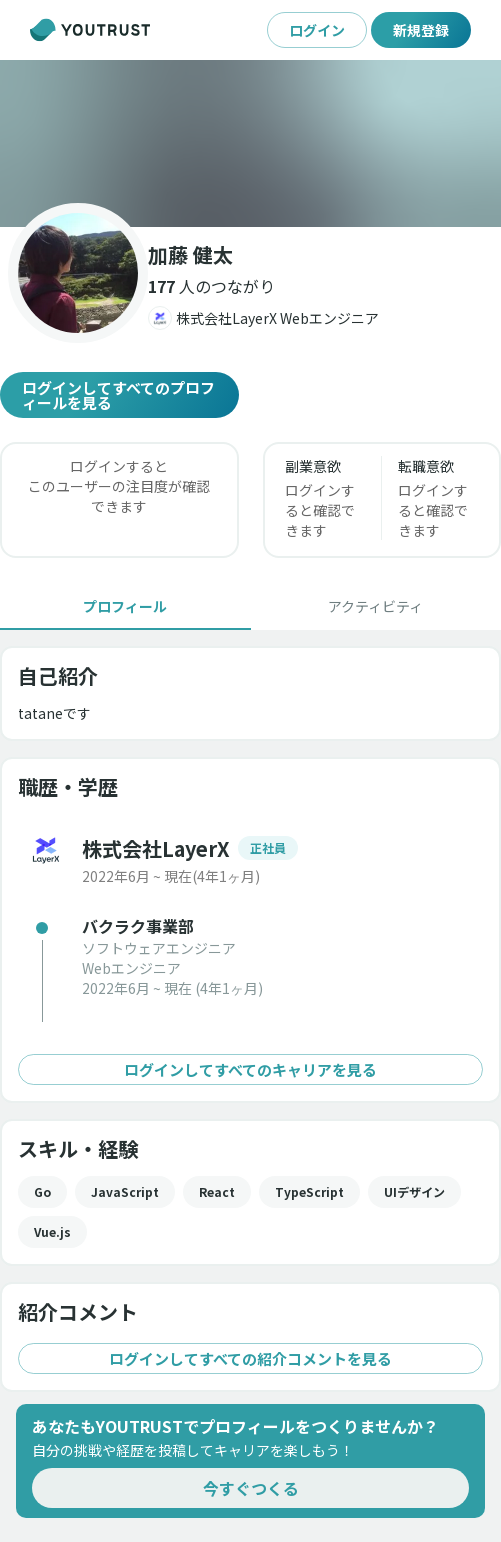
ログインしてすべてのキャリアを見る (250, 1069)
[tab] (125, 606)
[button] (250, 143)
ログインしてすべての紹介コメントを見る (250, 1358)
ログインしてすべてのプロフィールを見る (119, 395)
